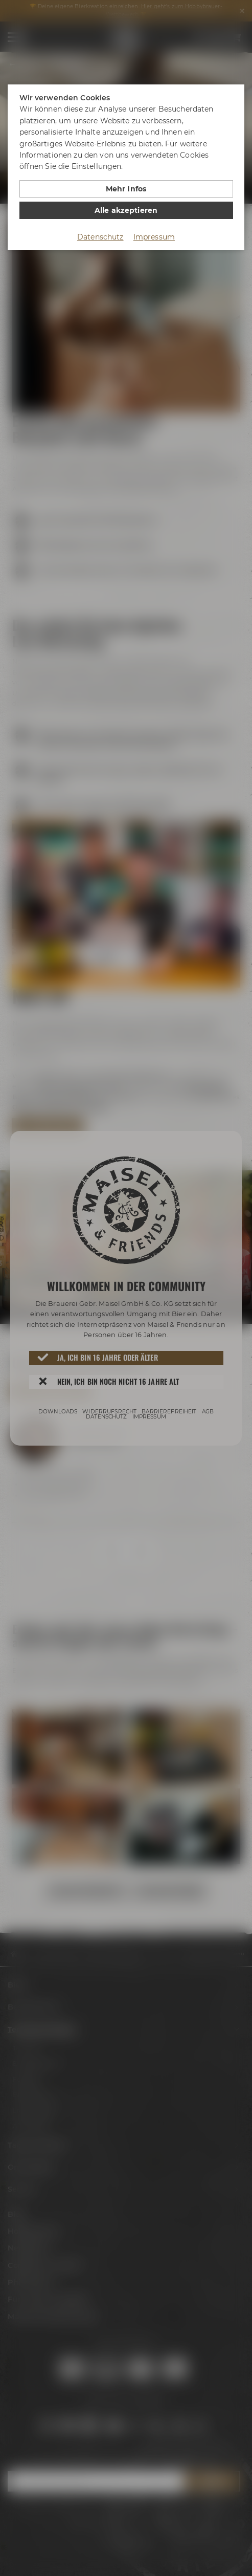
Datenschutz (100, 237)
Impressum (154, 237)
